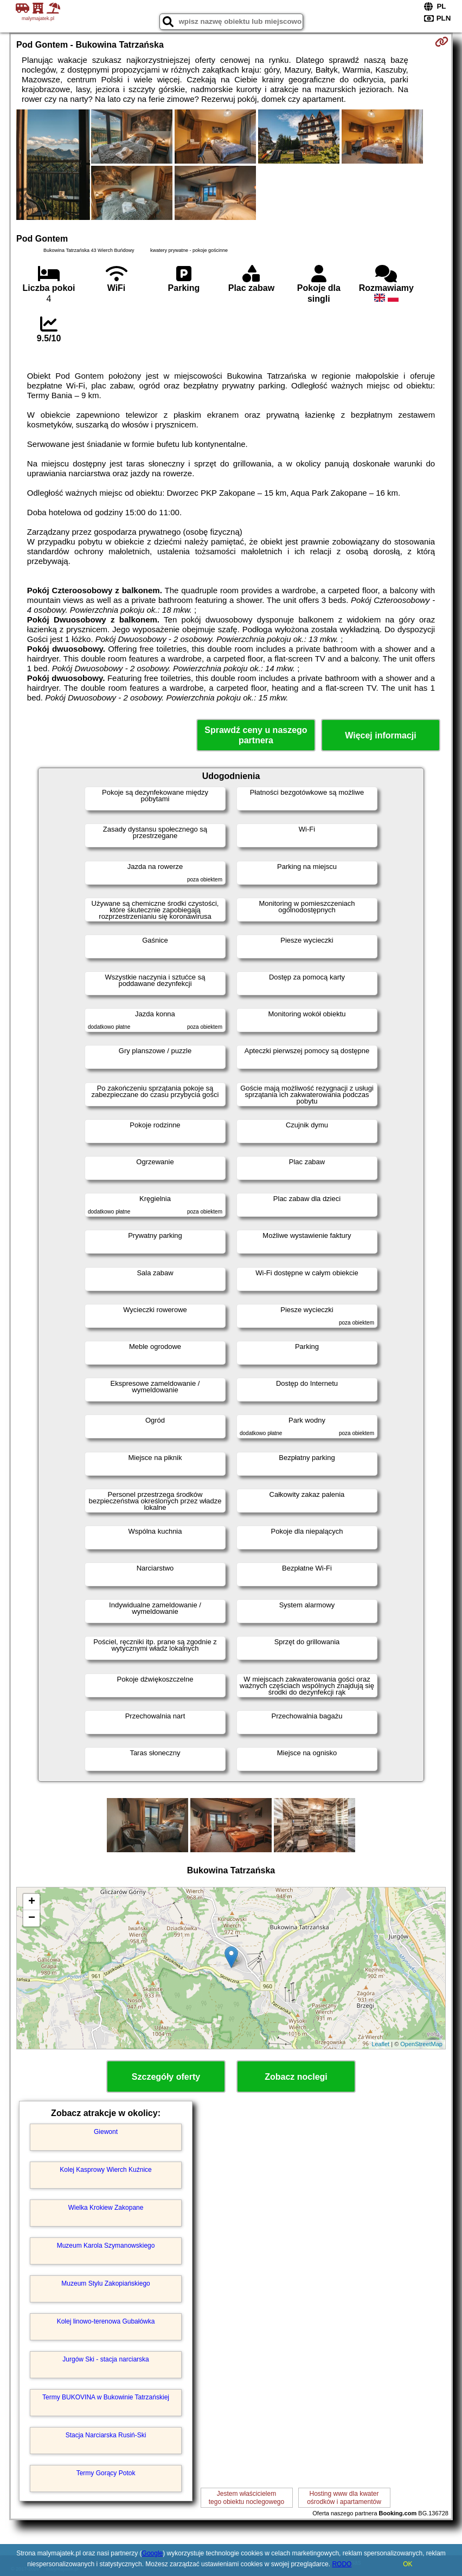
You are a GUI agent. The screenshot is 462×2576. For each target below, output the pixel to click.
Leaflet (380, 2044)
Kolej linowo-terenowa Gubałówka (106, 2321)
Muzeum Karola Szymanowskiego (106, 2245)
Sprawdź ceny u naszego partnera (255, 735)
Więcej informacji (380, 735)
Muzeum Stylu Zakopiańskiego (105, 2283)
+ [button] (31, 1902)
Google (152, 2553)
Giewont (106, 2132)
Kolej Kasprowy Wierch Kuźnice (105, 2169)
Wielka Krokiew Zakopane (106, 2207)
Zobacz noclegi (296, 2076)
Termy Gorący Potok (106, 2473)
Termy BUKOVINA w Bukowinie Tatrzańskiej (105, 2397)
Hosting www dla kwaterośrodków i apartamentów (344, 2497)
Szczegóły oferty (166, 2076)
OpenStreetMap (421, 2044)
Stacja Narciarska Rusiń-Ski (106, 2435)
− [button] (31, 1918)
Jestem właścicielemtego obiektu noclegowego (246, 2497)
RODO (341, 2564)
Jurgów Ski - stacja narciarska (105, 2359)
